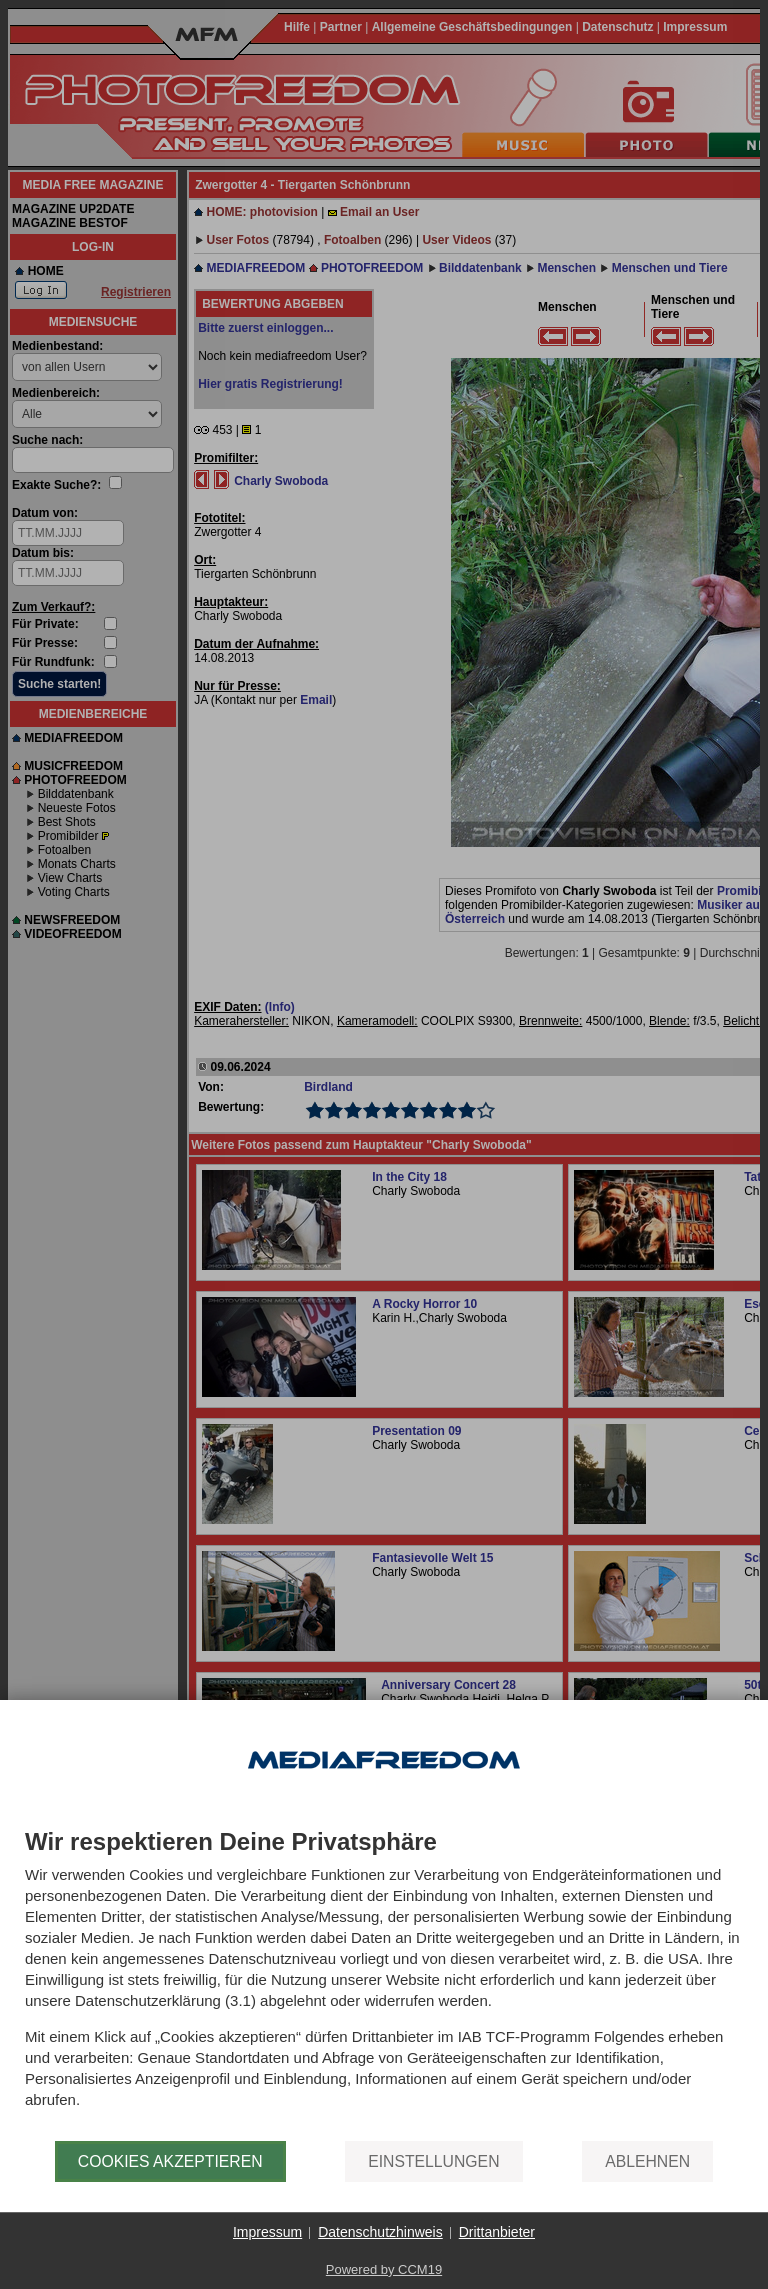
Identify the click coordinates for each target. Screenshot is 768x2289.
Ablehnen (647, 2161)
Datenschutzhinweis (380, 2232)
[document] (384, 1985)
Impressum (267, 2232)
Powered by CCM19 (384, 2269)
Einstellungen (433, 2161)
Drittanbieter (497, 2232)
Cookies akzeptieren (170, 2161)
